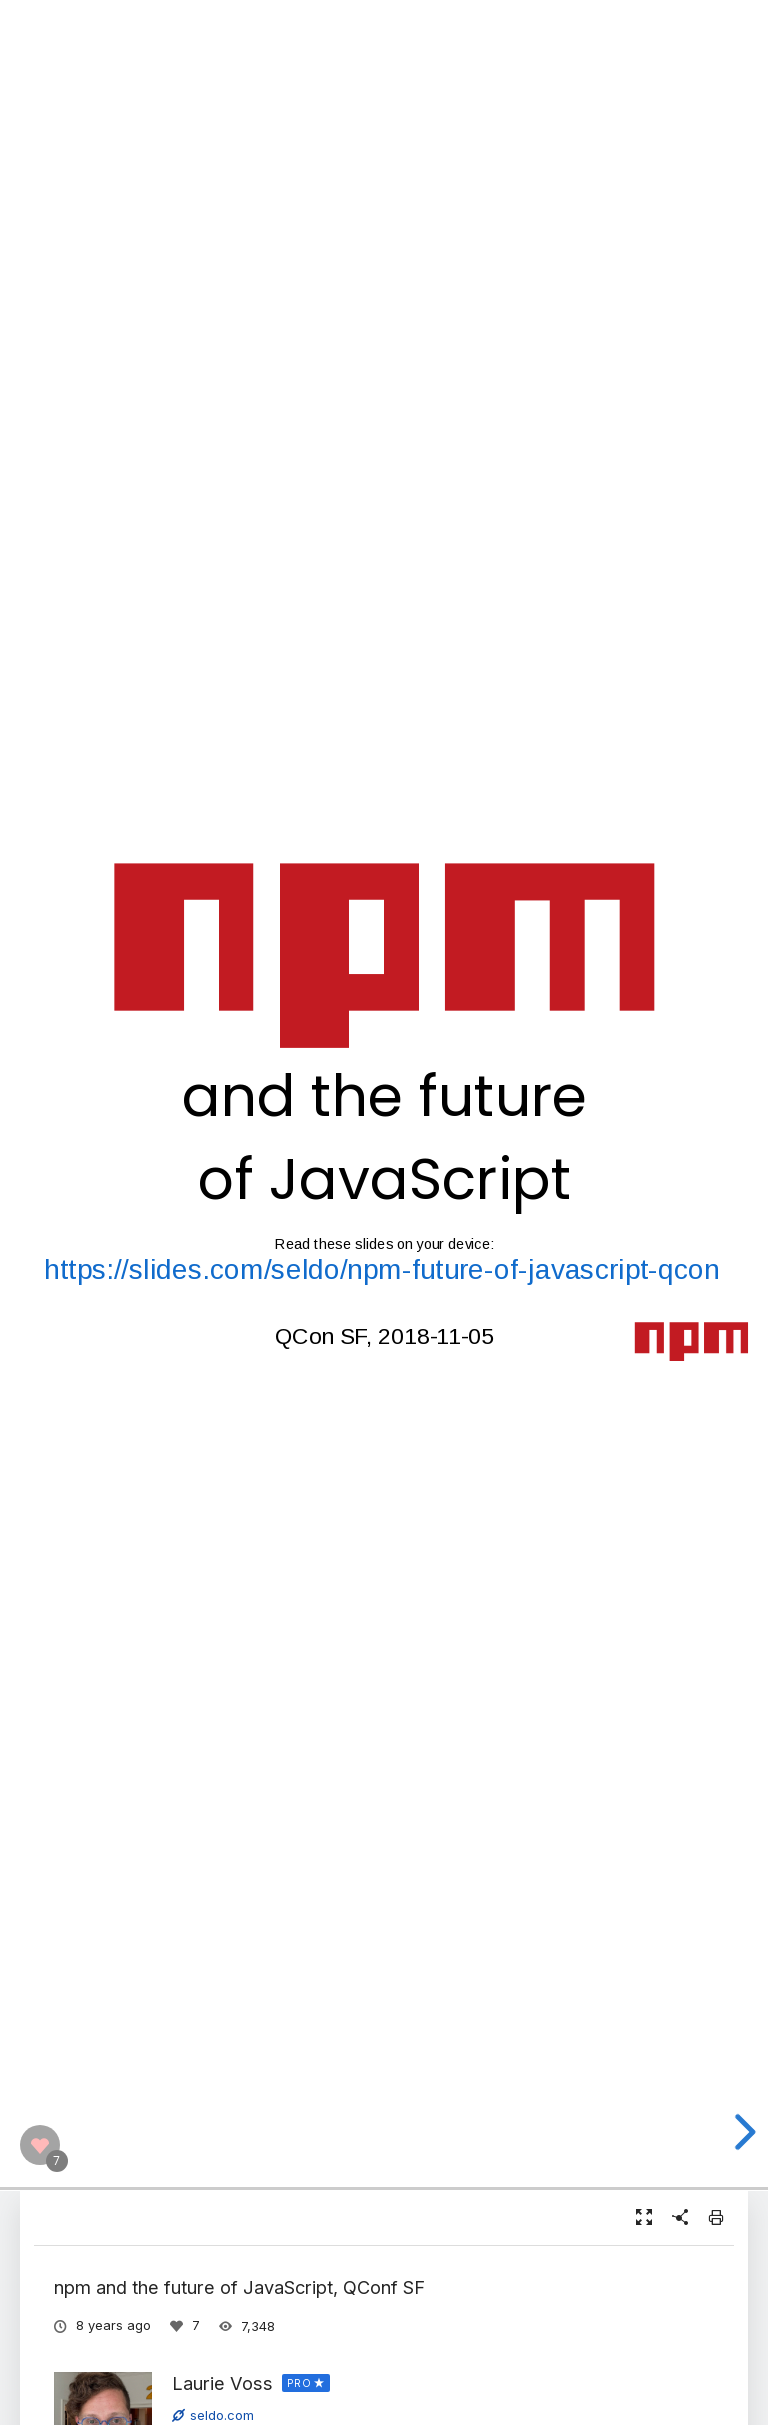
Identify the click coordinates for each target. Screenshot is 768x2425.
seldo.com (213, 2415)
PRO (299, 2383)
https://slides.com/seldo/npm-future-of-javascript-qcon (382, 1269)
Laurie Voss (222, 2383)
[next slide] (742, 2132)
